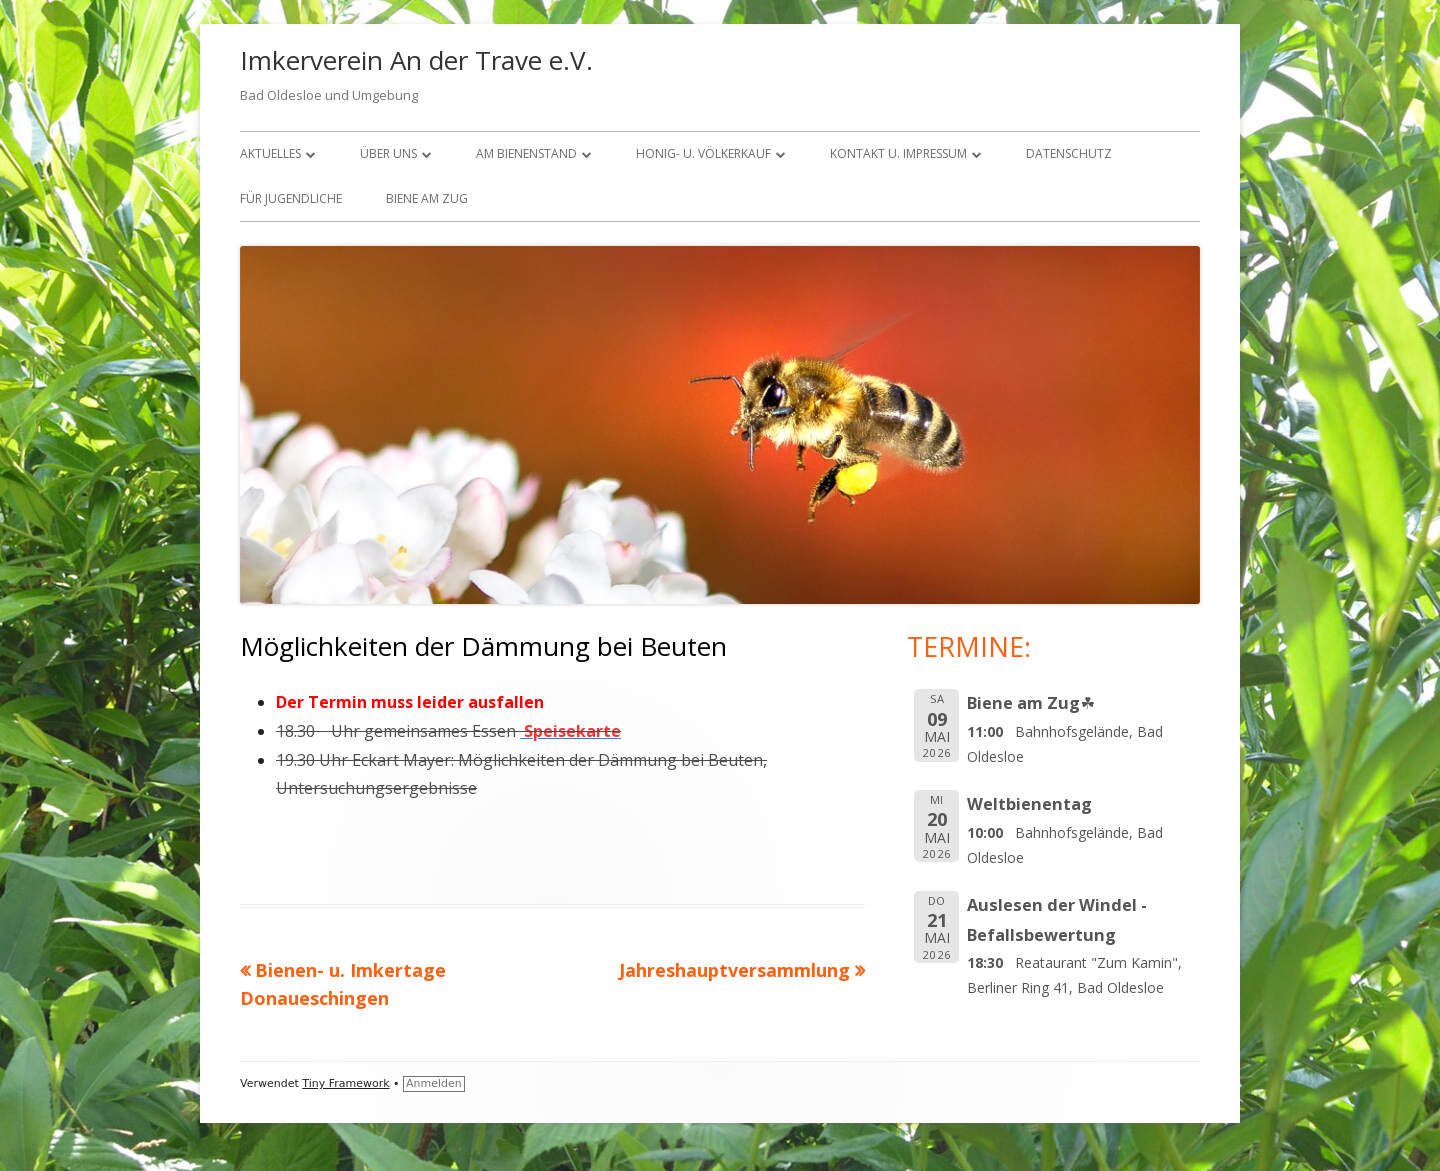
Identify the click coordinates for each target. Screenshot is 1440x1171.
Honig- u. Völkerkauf (703, 153)
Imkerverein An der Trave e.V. (416, 60)
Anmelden (434, 1083)
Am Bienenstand (526, 153)
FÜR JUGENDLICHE (291, 198)
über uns (388, 153)
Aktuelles (270, 153)
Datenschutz (1069, 153)
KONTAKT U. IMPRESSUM (898, 153)
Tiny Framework (345, 1083)
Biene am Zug (427, 198)
